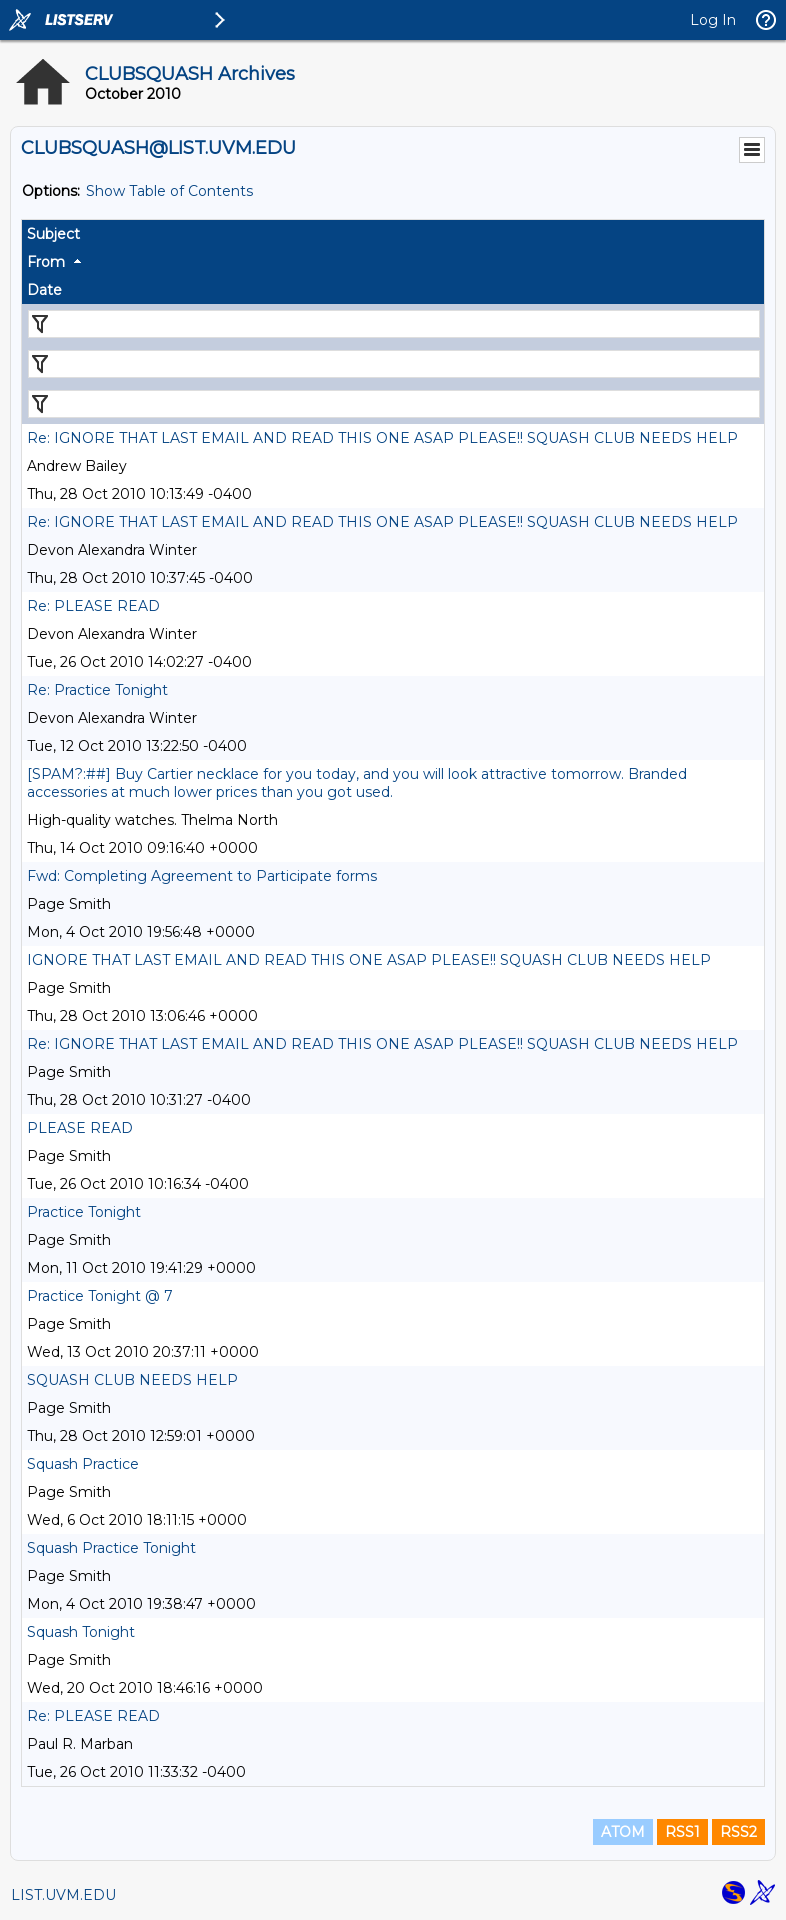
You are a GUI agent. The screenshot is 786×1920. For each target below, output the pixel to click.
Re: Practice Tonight (97, 690)
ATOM (623, 1832)
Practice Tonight (84, 1212)
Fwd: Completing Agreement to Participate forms (202, 876)
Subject (53, 234)
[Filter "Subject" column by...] (394, 324)
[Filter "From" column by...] (394, 364)
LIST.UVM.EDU (63, 1895)
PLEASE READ (80, 1128)
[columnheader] (393, 234)
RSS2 (738, 1832)
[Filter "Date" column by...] (394, 404)
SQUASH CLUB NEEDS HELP (132, 1380)
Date (44, 290)
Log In (713, 20)
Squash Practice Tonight (111, 1548)
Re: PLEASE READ (93, 606)
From (46, 262)
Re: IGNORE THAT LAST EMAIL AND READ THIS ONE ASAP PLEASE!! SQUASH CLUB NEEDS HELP (382, 438)
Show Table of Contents (169, 191)
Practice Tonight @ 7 (100, 1296)
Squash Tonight (81, 1632)
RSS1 (682, 1832)
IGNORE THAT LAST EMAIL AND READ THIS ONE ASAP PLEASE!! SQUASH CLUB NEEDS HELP (369, 960)
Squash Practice (83, 1464)
